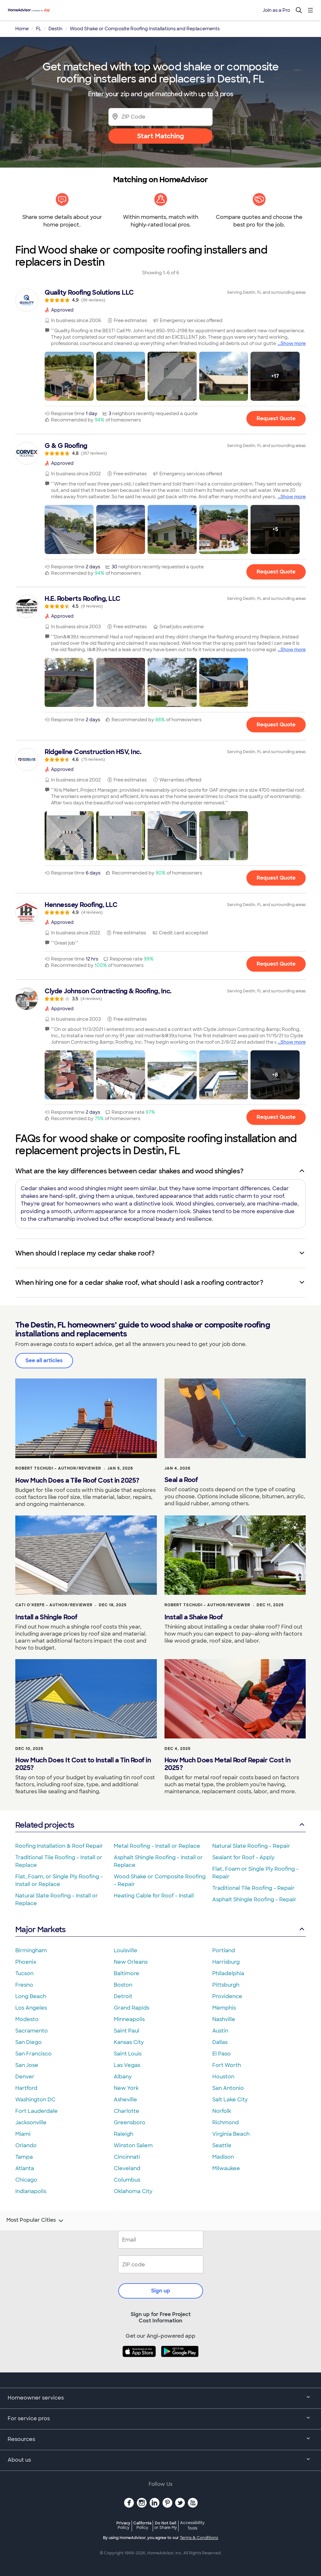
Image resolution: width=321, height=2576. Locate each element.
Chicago (26, 2180)
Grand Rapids (131, 2007)
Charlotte (126, 2111)
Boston (123, 1985)
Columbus (127, 2180)
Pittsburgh (225, 1985)
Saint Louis (128, 2053)
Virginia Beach (231, 2134)
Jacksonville (31, 2122)
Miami (23, 2134)
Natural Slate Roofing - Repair (251, 1846)
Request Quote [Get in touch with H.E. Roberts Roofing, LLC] (276, 724)
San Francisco (33, 2053)
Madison (223, 2157)
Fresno (24, 1985)
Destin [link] (55, 29)
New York (126, 2088)
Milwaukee (226, 2168)
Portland (223, 1950)
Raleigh (123, 2134)
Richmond (225, 2122)
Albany (123, 2076)
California (142, 2525)
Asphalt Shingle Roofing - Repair (254, 1899)
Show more (293, 343)
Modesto (27, 2019)
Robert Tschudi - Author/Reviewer (58, 1468)
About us (160, 2460)
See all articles (44, 1360)
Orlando (26, 2145)
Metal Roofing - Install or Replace (157, 1846)
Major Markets (160, 1929)
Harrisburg (226, 1962)
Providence (227, 1996)
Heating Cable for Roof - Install (154, 1895)
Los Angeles (31, 2007)
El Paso (221, 2053)
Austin (220, 2030)
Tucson (24, 1973)
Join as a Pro (276, 10)
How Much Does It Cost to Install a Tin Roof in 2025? (83, 1764)
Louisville (125, 1950)
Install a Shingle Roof (46, 1617)
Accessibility (192, 2526)
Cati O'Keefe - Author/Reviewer (53, 1605)
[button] (69, 376)
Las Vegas (127, 2065)
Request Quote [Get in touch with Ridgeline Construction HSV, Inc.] (276, 877)
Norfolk (221, 2111)
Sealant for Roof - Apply (243, 1857)
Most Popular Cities (35, 2221)
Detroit (123, 1996)
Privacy (123, 2525)
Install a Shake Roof (193, 1617)
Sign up (160, 2290)
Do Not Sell (165, 2525)
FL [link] (38, 29)
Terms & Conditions (199, 2537)
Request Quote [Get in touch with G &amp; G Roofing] (276, 571)
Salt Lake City (230, 2099)
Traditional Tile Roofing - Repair (253, 1888)
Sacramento (31, 2030)
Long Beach (30, 1996)
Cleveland (127, 2168)
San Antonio (228, 2088)
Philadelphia (228, 1973)
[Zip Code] (160, 116)
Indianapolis (30, 2191)
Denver (24, 2076)
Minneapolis (129, 2019)
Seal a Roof (181, 1480)
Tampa (24, 2157)
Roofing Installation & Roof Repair (59, 1846)
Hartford (26, 2088)
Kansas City (129, 2042)
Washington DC (35, 2099)
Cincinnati (127, 2157)
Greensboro (129, 2122)
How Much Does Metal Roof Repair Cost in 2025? (227, 1764)
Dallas (220, 2042)
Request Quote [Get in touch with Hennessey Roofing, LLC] (276, 964)
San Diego (28, 2042)
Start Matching (160, 136)
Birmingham (31, 1950)
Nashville (223, 2019)
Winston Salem (133, 2145)
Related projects (160, 1825)
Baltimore (126, 1973)
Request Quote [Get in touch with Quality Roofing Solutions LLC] (276, 418)
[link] (160, 296)
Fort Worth (226, 2065)
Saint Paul (126, 2030)
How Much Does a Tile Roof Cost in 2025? (77, 1480)
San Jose (26, 2065)
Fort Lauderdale (36, 2111)
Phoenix (25, 1962)
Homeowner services (160, 2398)
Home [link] (22, 29)
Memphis (224, 2007)
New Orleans (131, 1962)
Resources (160, 2439)
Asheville (125, 2099)
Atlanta (24, 2168)
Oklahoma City (133, 2191)
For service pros (160, 2419)
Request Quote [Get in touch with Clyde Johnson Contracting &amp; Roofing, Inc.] (276, 1117)
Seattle (221, 2145)
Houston (223, 2076)
